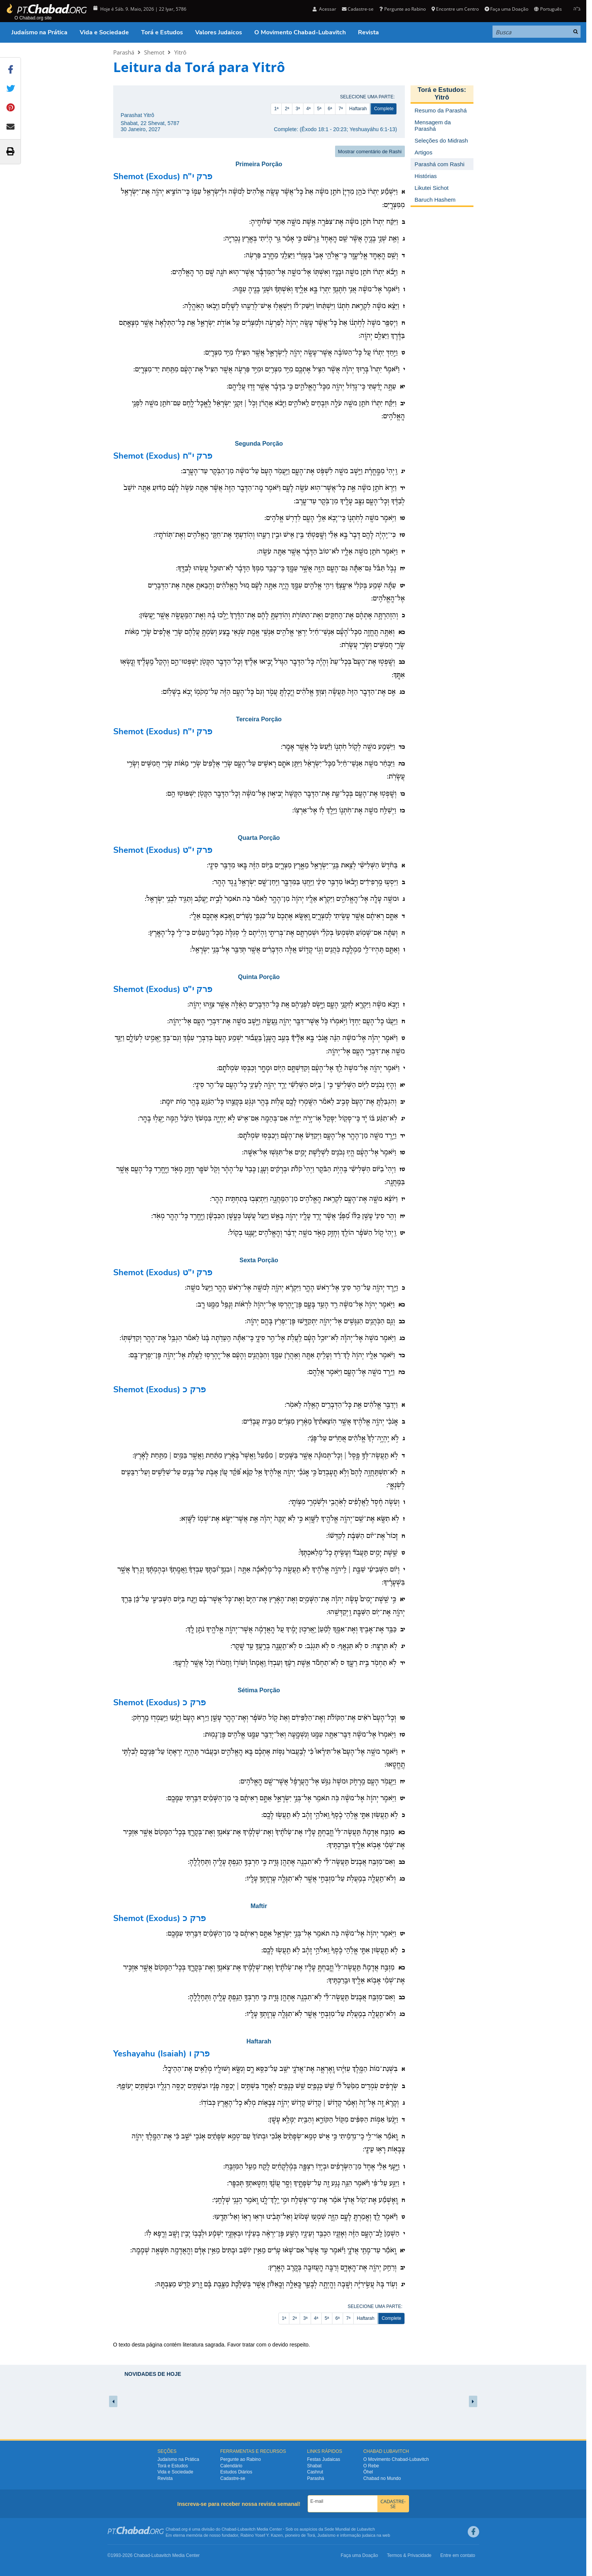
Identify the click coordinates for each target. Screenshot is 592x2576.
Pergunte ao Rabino (402, 9)
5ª (319, 108)
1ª (276, 108)
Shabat (314, 2465)
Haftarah (358, 108)
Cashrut (315, 2472)
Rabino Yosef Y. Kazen (262, 2535)
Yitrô (180, 52)
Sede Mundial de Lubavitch (349, 2529)
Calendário (231, 2465)
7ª (341, 108)
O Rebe (371, 2465)
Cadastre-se (358, 9)
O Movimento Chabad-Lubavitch (300, 32)
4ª (308, 108)
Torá (311, 2535)
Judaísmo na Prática (39, 32)
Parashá (123, 52)
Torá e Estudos (162, 32)
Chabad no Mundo (382, 2478)
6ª (330, 108)
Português (548, 9)
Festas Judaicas (323, 2459)
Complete (383, 108)
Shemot (154, 52)
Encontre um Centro (455, 9)
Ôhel (368, 2472)
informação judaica (357, 2535)
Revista (368, 32)
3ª (297, 108)
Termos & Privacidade (409, 2555)
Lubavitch (246, 2529)
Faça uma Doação (506, 9)
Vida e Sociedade (104, 32)
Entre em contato (457, 2555)
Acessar (324, 9)
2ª (287, 108)
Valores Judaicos (218, 32)
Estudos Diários (236, 2472)
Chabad (228, 2529)
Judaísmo (327, 2535)
